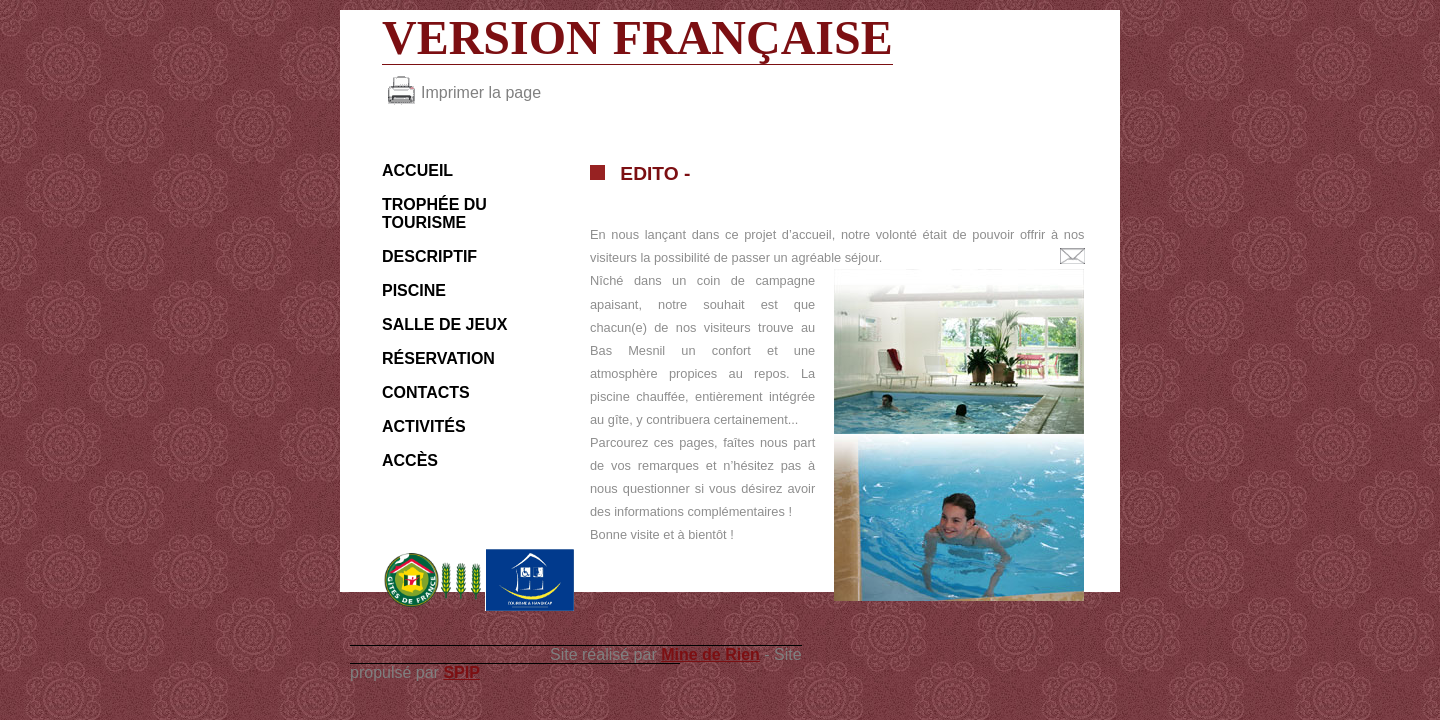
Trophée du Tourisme (434, 213)
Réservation (438, 358)
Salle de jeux (444, 324)
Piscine (414, 290)
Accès (410, 460)
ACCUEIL (417, 170)
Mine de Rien (710, 654)
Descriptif (429, 256)
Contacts (426, 392)
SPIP (461, 672)
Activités (424, 426)
